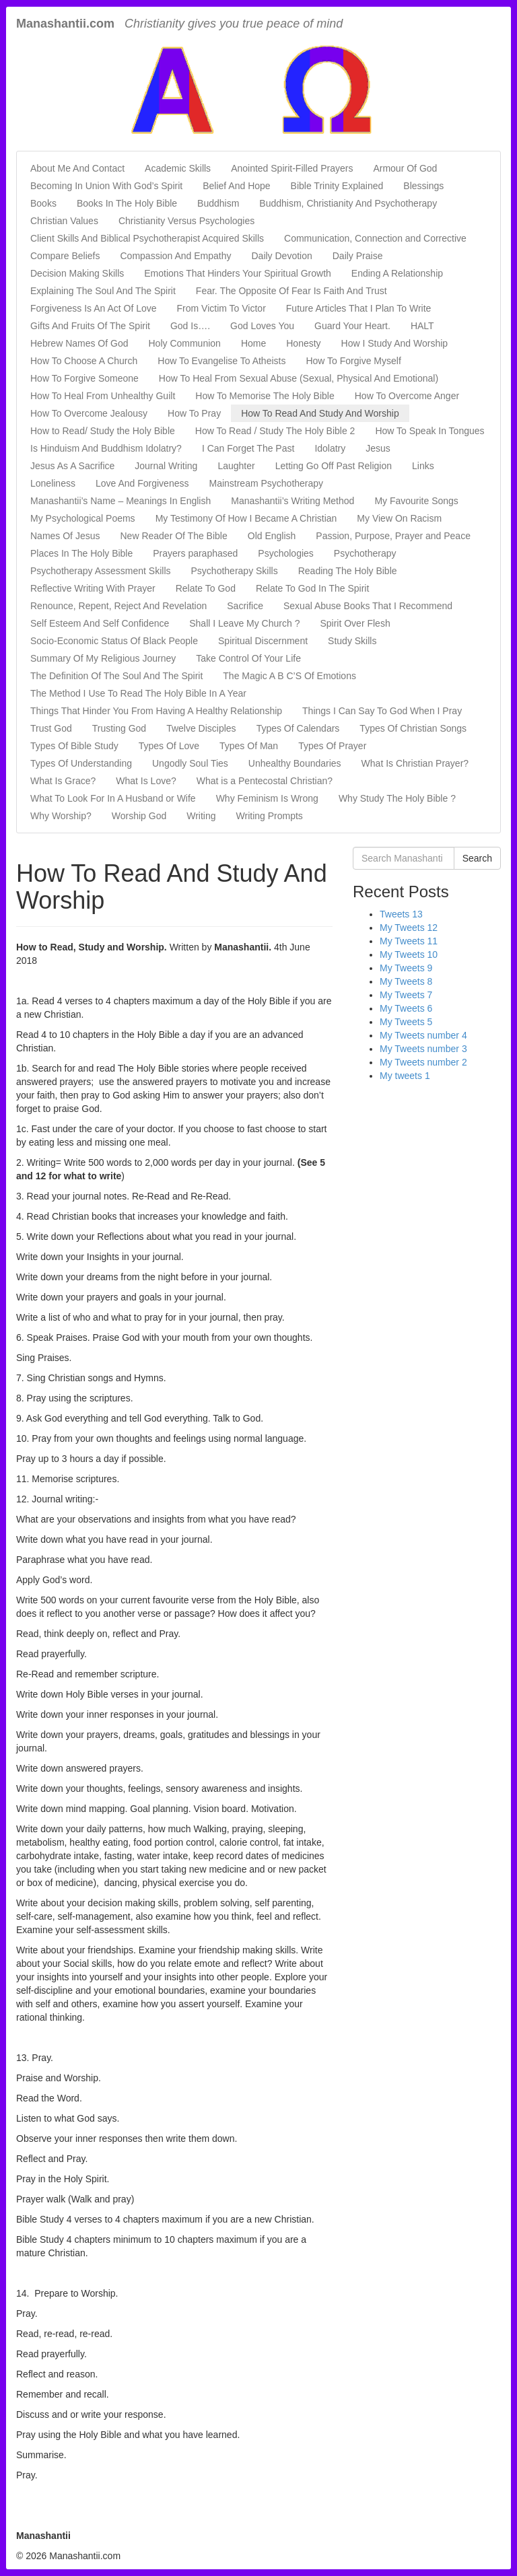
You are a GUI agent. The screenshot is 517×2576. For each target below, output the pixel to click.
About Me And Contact (77, 168)
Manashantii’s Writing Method (292, 500)
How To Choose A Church (83, 360)
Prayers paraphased (195, 553)
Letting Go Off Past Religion (333, 465)
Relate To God (206, 588)
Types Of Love (169, 745)
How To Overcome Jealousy (88, 413)
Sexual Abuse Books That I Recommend (367, 605)
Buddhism (218, 203)
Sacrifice (245, 605)
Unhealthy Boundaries (294, 763)
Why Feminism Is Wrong (267, 798)
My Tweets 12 (409, 927)
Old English (272, 535)
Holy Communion (185, 343)
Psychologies (286, 553)
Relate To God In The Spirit (312, 588)
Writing (200, 815)
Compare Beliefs (65, 255)
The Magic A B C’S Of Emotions (289, 675)
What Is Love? (146, 780)
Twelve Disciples (201, 728)
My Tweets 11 (409, 941)
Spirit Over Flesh (355, 623)
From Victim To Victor (221, 308)
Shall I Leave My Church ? (244, 623)
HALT (422, 325)
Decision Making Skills (77, 273)
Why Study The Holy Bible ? (397, 798)
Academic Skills (178, 168)
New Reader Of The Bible (173, 535)
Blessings (423, 185)
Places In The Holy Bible (81, 553)
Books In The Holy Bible (127, 203)
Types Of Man (248, 745)
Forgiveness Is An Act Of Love (93, 308)
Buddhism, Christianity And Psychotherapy (348, 203)
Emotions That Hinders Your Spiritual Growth (237, 273)
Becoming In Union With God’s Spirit (106, 185)
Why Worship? (61, 815)
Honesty (303, 343)
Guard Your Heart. (352, 325)
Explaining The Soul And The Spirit (103, 290)
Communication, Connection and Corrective (375, 238)
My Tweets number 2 (423, 1062)
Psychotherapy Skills (234, 570)
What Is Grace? (63, 780)
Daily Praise (358, 255)
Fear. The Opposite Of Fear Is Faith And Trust (291, 290)
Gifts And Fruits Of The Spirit (90, 325)
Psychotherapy (365, 553)
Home (253, 343)
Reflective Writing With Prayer (93, 588)
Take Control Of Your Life (248, 658)
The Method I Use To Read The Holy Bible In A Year (138, 693)
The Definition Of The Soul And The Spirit (116, 675)
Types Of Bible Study (74, 745)
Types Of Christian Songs (413, 728)
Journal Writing (166, 465)
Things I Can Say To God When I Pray (382, 710)
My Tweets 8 (406, 981)
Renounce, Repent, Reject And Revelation (118, 605)
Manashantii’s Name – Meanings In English (120, 500)
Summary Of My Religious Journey (103, 658)
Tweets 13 (401, 914)
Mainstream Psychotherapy (266, 483)
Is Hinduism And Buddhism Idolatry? (106, 448)
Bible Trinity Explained (337, 185)
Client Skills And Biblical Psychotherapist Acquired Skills (147, 238)
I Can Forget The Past (248, 448)
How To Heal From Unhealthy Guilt (102, 395)
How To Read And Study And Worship (320, 413)
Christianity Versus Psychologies (186, 220)
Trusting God (119, 728)
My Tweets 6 (406, 1008)
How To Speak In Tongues (429, 430)
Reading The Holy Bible (347, 570)
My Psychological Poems (82, 518)
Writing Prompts (269, 815)
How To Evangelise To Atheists (221, 360)
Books (43, 203)
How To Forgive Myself (353, 360)
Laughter (235, 465)
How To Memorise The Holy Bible (264, 395)
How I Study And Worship (394, 343)
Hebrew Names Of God (79, 343)
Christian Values (64, 220)
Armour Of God (405, 168)
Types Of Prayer (332, 745)
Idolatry (329, 448)
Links (423, 465)
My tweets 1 (405, 1075)
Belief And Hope (236, 185)
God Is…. (190, 325)
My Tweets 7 (406, 994)
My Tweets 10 (409, 954)
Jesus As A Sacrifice (72, 465)
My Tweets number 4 (423, 1035)
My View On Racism (399, 518)
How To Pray (194, 413)
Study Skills (352, 640)
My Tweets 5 (406, 1021)
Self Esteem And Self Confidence (99, 623)
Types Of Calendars (298, 728)
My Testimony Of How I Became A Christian (246, 518)
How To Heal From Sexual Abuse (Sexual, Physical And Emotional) (298, 378)
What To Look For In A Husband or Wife (113, 798)
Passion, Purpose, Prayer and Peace (393, 535)
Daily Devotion (281, 255)
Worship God (139, 815)
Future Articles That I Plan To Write (359, 308)
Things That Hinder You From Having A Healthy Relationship (156, 710)
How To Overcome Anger (407, 395)
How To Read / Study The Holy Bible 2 (275, 430)
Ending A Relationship (397, 273)
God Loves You (262, 325)
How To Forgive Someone (84, 378)
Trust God (51, 728)
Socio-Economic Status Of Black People (114, 640)
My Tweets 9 (406, 968)
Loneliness (52, 483)
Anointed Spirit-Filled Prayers (292, 168)
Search (477, 858)
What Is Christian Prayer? (415, 763)
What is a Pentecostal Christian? (265, 780)
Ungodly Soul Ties (190, 763)
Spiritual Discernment (263, 640)
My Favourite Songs (416, 500)
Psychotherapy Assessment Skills (100, 570)
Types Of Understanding (81, 763)
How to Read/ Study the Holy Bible (102, 430)
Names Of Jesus (65, 535)
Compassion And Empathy (176, 255)
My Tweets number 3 (423, 1048)
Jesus (378, 448)
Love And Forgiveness (142, 483)
